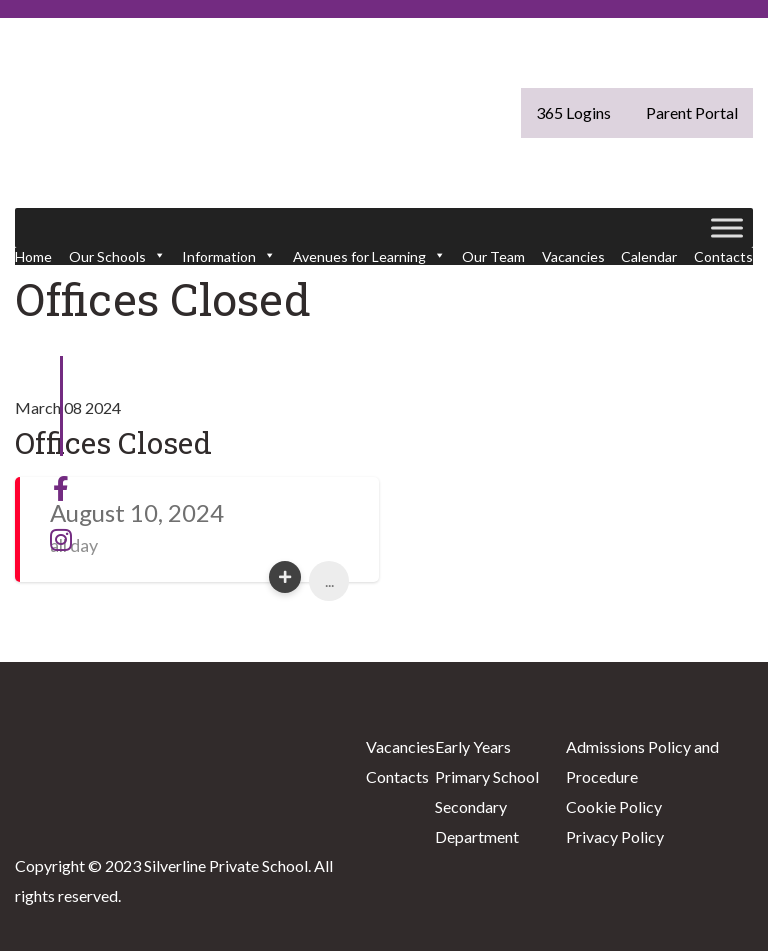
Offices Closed (113, 442)
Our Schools (117, 256)
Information (229, 256)
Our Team (493, 256)
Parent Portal (692, 112)
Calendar (649, 256)
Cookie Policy (614, 806)
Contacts (723, 256)
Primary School (487, 776)
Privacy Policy (615, 836)
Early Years (473, 746)
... (329, 580)
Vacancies (573, 256)
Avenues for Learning (369, 256)
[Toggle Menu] (727, 227)
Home (33, 256)
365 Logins (573, 112)
